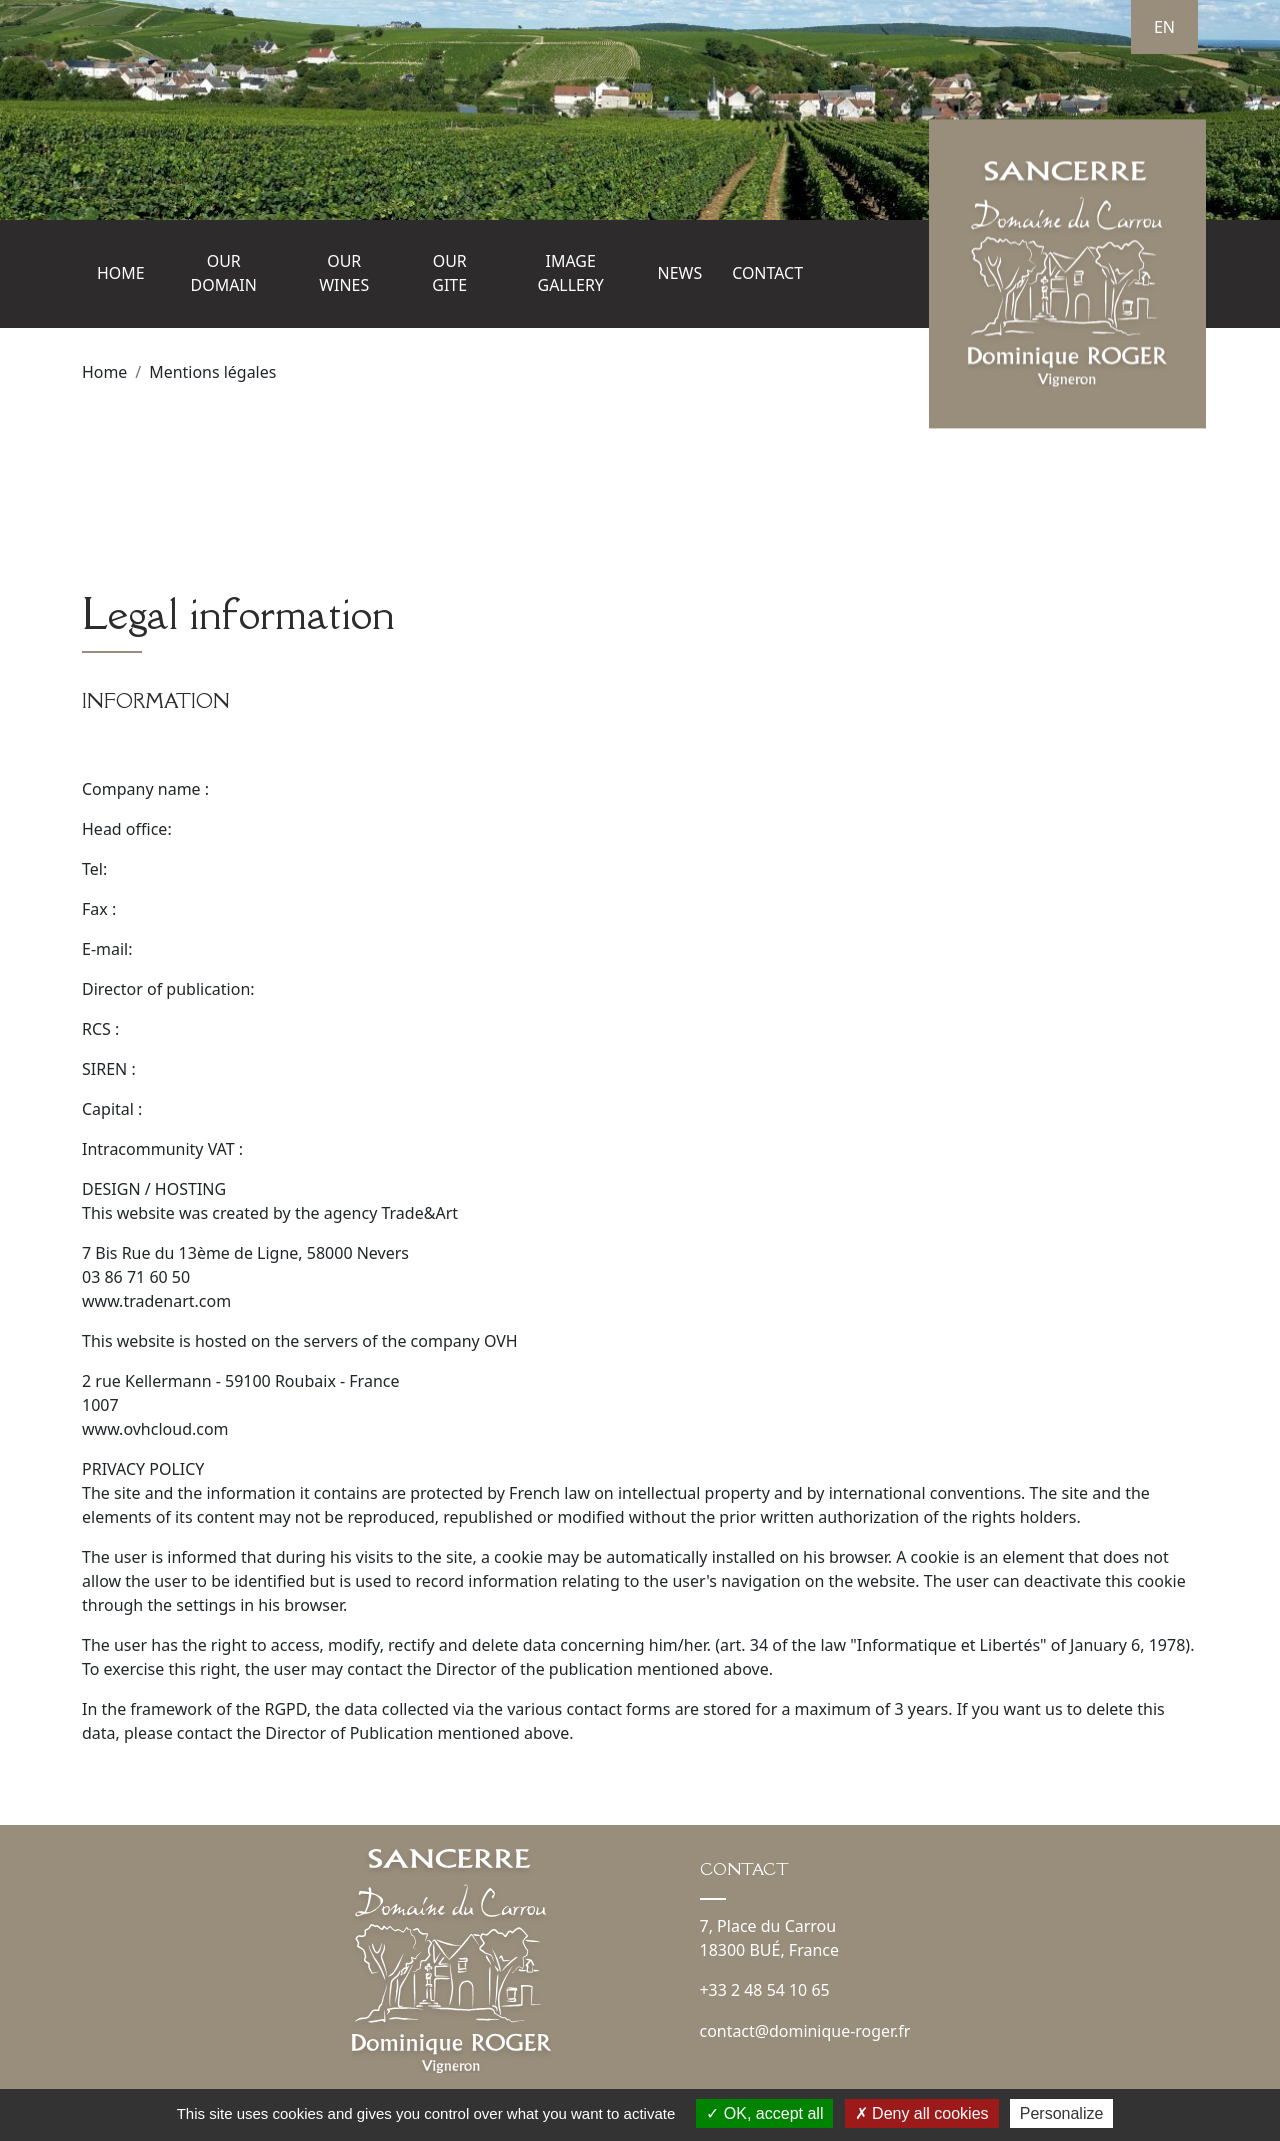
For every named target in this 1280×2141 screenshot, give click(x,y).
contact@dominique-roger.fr (806, 2029)
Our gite (449, 274)
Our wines (344, 274)
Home (121, 274)
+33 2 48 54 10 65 (765, 1989)
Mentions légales (213, 372)
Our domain (224, 274)
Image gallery (570, 274)
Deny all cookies (922, 2113)
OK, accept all (764, 2113)
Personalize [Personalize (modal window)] (1062, 2113)
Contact (767, 274)
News (679, 274)
